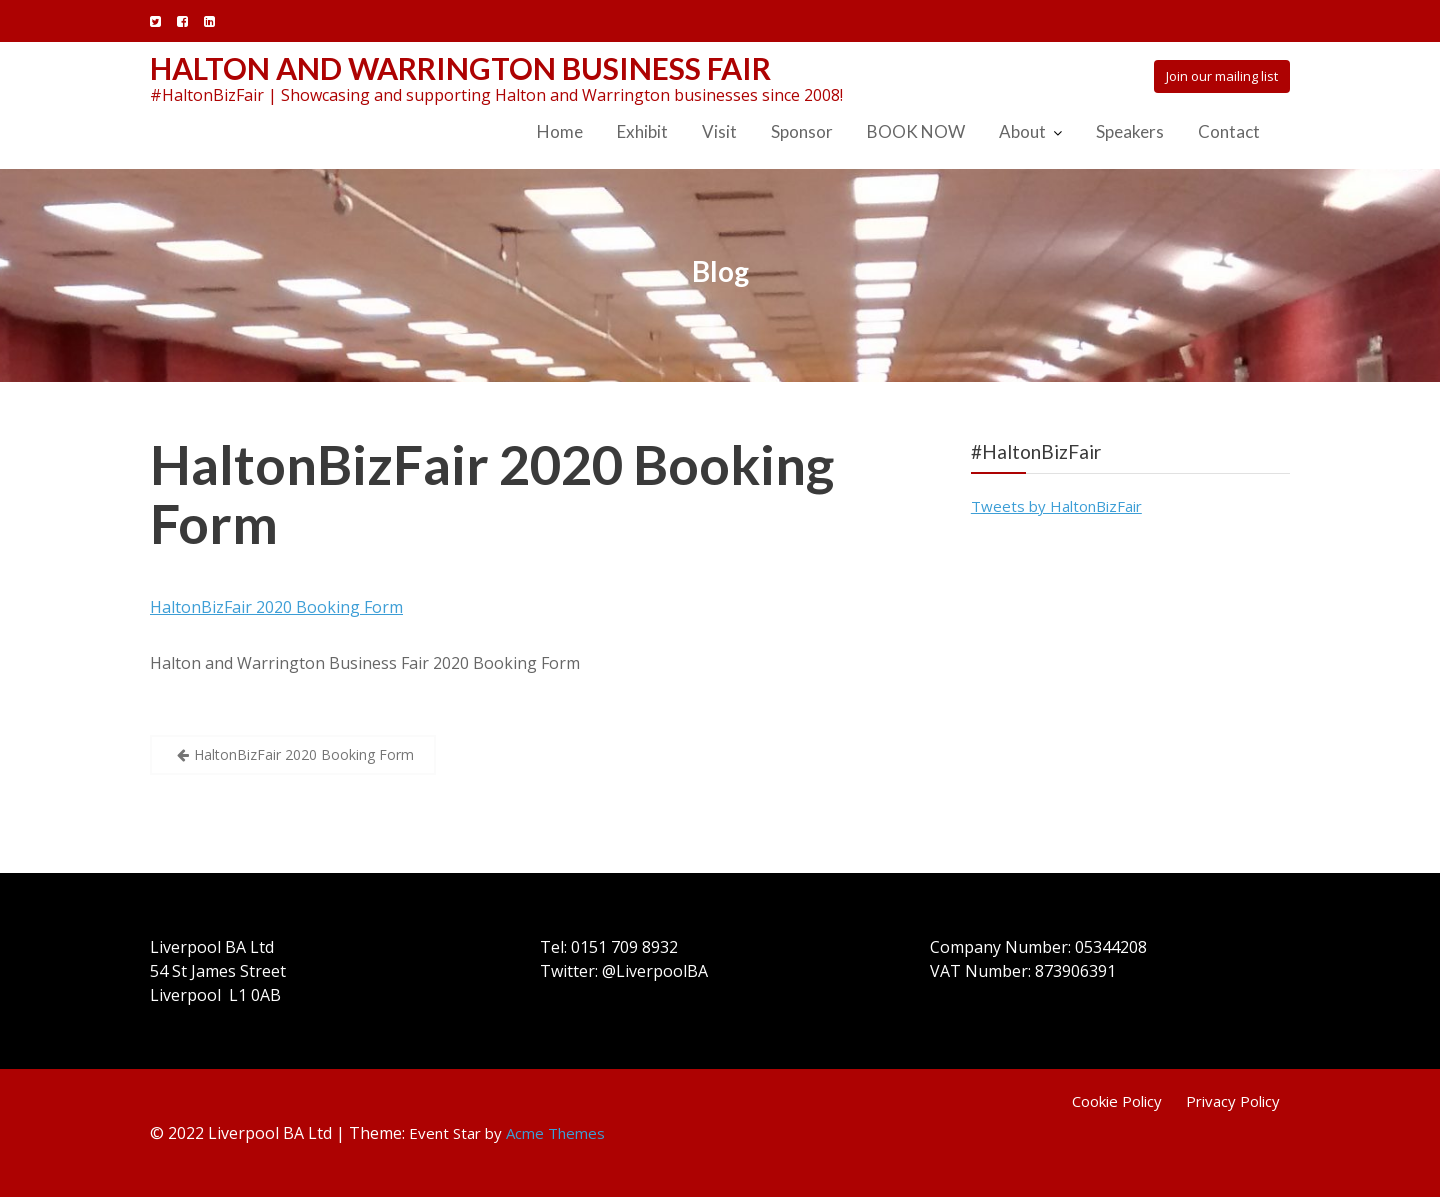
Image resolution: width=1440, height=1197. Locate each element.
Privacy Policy (1233, 1101)
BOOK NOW (916, 131)
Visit (719, 131)
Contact (1229, 131)
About (1022, 131)
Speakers (1130, 131)
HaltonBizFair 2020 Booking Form (492, 494)
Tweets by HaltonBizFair (1056, 506)
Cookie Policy (1117, 1101)
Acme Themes (555, 1133)
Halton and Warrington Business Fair (460, 68)
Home (560, 131)
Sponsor (802, 131)
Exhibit (642, 131)
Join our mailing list (1222, 76)
